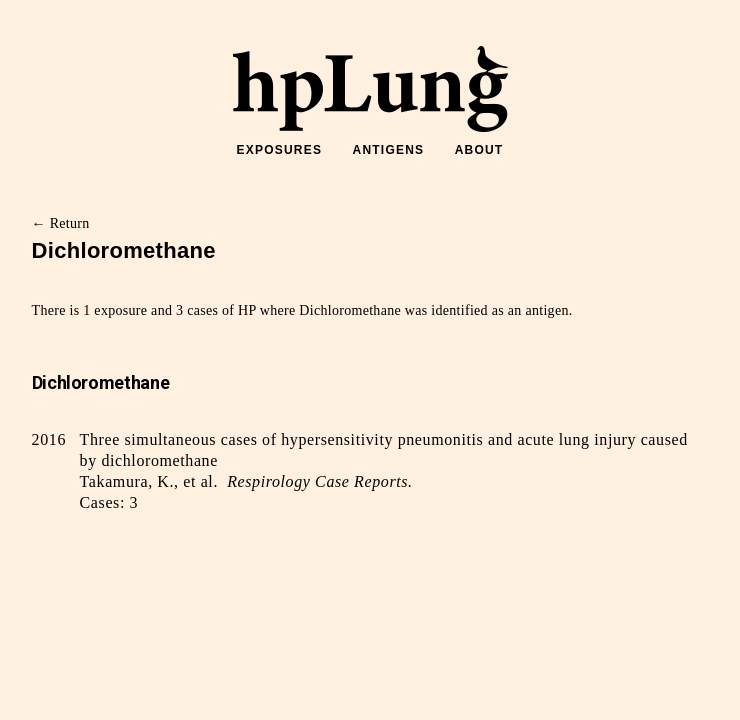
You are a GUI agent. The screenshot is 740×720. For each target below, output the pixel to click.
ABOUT (479, 150)
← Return (61, 223)
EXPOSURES (280, 150)
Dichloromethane (101, 382)
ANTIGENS (389, 150)
